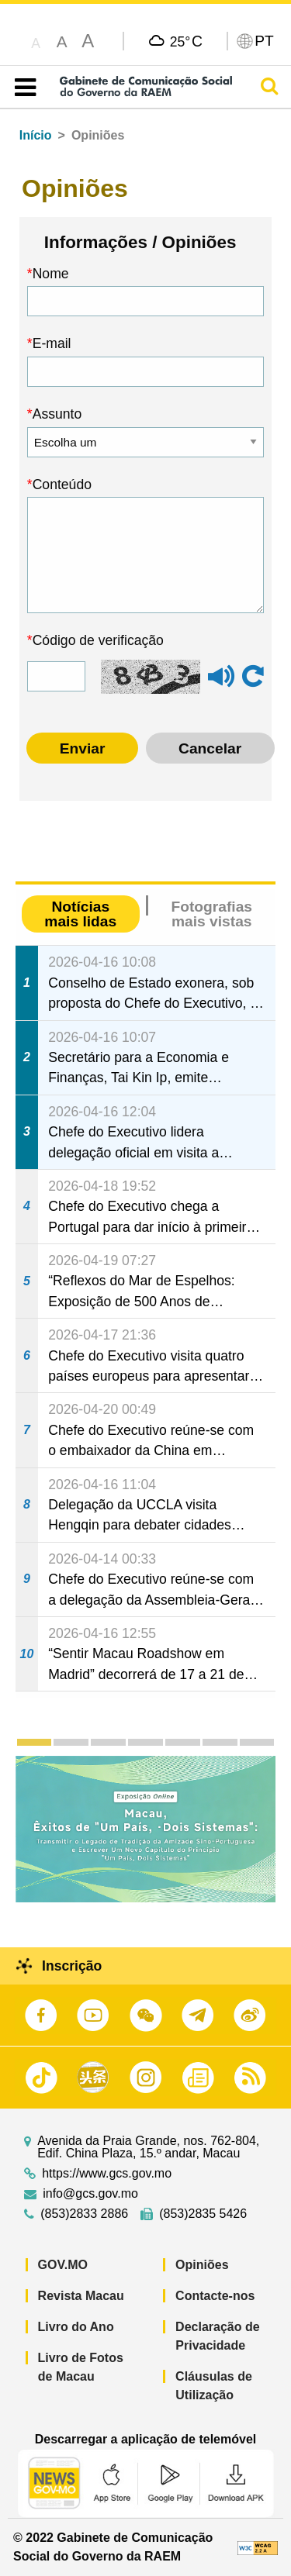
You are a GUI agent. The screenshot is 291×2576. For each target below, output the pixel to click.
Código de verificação (98, 640)
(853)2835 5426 (203, 2214)
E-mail (52, 343)
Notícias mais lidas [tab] (80, 913)
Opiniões (201, 2264)
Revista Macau (81, 2295)
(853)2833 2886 (84, 2214)
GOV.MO (63, 2264)
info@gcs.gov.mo (90, 2194)
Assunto (57, 414)
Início (35, 135)
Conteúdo (62, 484)
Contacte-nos (215, 2295)
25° (186, 41)
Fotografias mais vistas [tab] (211, 913)
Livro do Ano (76, 2326)
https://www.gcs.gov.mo (106, 2173)
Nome (51, 273)
